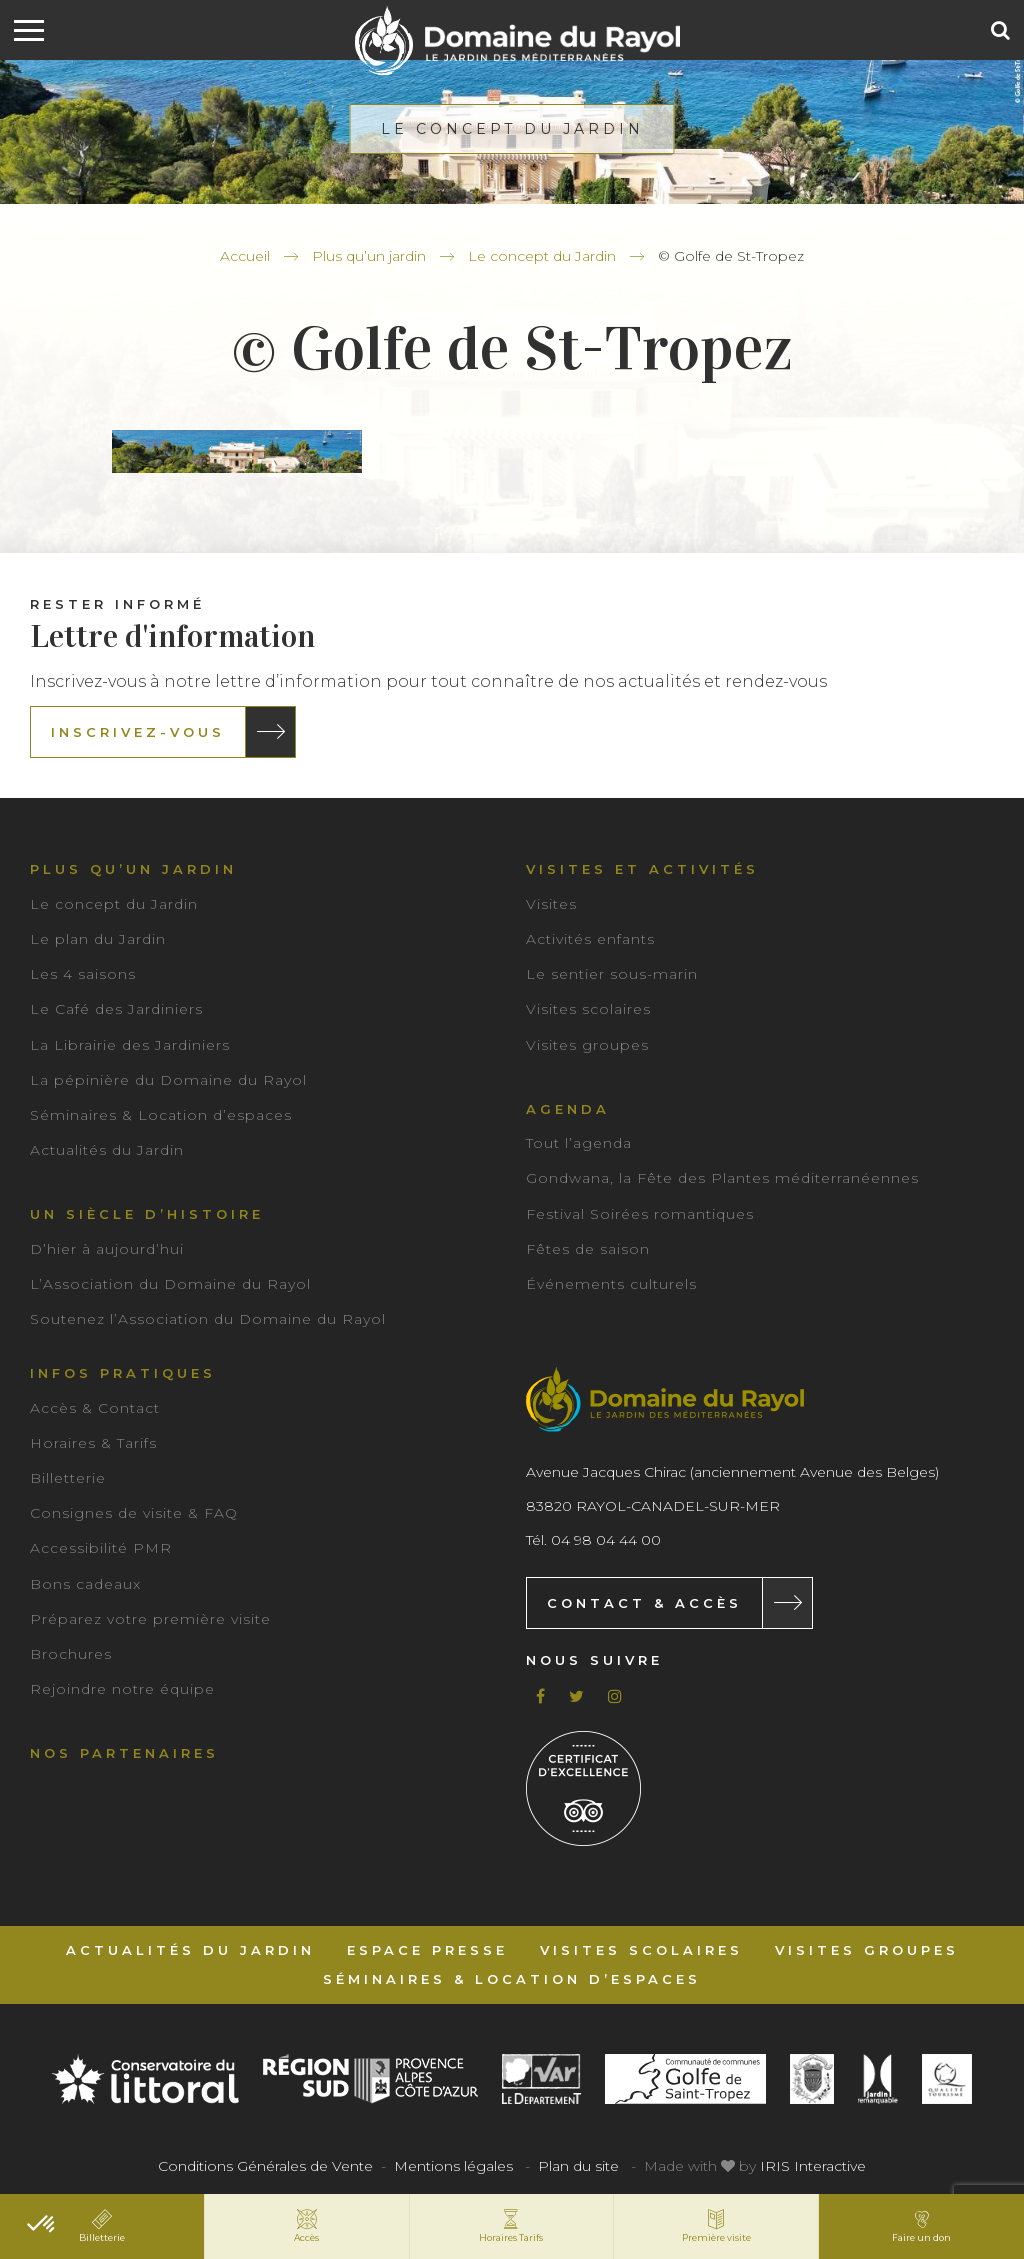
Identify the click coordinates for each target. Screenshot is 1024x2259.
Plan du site (578, 2166)
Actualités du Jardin (107, 1150)
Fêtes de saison (588, 1249)
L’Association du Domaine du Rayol (170, 1284)
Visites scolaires (588, 1009)
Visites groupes (587, 1045)
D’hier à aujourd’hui (107, 1249)
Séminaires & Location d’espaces (161, 1115)
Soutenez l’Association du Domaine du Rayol (208, 1319)
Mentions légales (453, 2166)
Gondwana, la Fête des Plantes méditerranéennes (722, 1178)
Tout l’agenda (579, 1143)
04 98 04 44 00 (606, 1540)
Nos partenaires (124, 1753)
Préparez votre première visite (150, 1619)
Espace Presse (427, 1950)
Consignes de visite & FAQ (134, 1513)
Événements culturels (611, 1284)
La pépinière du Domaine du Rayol (168, 1080)
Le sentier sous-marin (612, 974)
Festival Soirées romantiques (640, 1214)
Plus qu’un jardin (369, 256)
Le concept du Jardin (542, 256)
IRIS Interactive (813, 2166)
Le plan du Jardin (98, 939)
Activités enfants (590, 939)
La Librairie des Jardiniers (130, 1045)
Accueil (245, 256)
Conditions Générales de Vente (265, 2166)
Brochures (71, 1654)
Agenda (568, 1109)
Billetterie (68, 1478)
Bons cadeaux (85, 1584)
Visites (551, 904)
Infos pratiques (123, 1373)
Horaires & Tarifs (93, 1443)
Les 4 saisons (83, 974)
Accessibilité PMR (101, 1548)
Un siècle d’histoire (147, 1214)
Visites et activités (642, 869)
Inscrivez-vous (138, 732)
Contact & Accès (644, 1603)
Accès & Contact (95, 1408)
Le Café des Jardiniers (116, 1009)
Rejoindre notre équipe (122, 1689)
